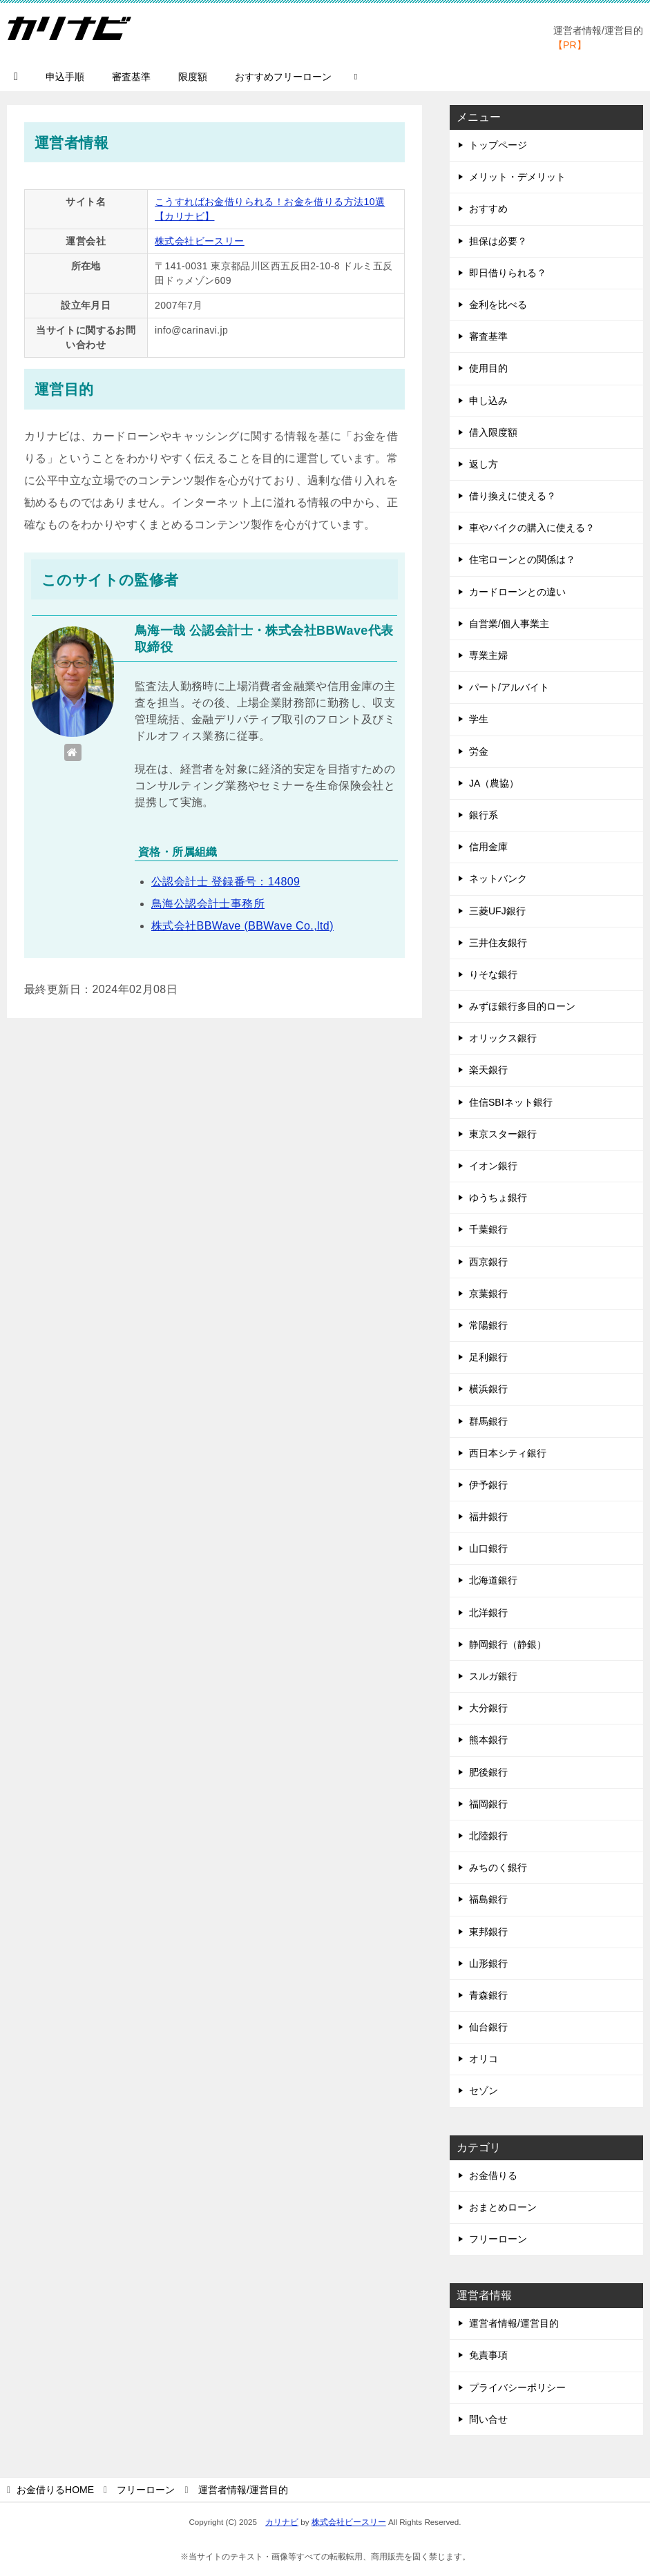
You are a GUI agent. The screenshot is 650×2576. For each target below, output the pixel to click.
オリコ (483, 2058)
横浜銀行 (488, 1388)
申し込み (488, 400)
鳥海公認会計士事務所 (208, 904)
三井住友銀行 (498, 942)
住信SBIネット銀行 (511, 1102)
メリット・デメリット (517, 176)
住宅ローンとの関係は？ (522, 559)
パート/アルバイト (509, 687)
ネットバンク (498, 878)
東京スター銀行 (503, 1134)
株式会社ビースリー (200, 241)
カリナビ (281, 2521)
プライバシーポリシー (517, 2387)
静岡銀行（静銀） (507, 1644)
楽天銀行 (488, 1069)
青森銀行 (488, 1995)
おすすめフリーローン (283, 76)
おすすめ (488, 208)
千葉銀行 (488, 1229)
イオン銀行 (493, 1165)
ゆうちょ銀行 (498, 1197)
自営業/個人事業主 (509, 623)
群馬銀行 (488, 1421)
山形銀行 (488, 1963)
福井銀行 (488, 1516)
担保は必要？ (498, 241)
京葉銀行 (488, 1293)
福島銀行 (488, 1899)
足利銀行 (488, 1357)
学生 (478, 718)
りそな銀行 (493, 974)
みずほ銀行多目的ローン (522, 1006)
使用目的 (488, 368)
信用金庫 (488, 846)
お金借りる (493, 2175)
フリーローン (498, 2239)
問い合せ (488, 2419)
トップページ (498, 145)
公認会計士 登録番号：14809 (225, 881)
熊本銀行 (488, 1739)
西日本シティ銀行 (507, 1453)
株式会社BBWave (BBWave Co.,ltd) (242, 926)
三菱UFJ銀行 (497, 910)
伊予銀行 (488, 1484)
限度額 (192, 76)
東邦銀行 (488, 1931)
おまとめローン (503, 2207)
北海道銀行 (493, 1580)
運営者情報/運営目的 (514, 2323)
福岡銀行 (488, 1803)
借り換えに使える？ (512, 495)
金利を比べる (498, 304)
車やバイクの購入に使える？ (532, 527)
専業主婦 (488, 655)
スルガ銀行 (493, 1676)
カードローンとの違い (517, 591)
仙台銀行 (488, 2026)
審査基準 (131, 76)
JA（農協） (494, 783)
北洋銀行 (488, 1612)
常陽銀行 (488, 1325)
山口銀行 (488, 1548)
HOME (55, 2489)
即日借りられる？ (507, 272)
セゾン (483, 2090)
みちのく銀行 (498, 1867)
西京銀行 (488, 1261)
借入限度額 (493, 432)
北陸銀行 (488, 1835)
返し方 (483, 464)
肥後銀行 (488, 1772)
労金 (478, 751)
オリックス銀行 (503, 1038)
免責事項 (488, 2355)
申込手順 (65, 76)
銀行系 (483, 814)
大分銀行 (488, 1707)
